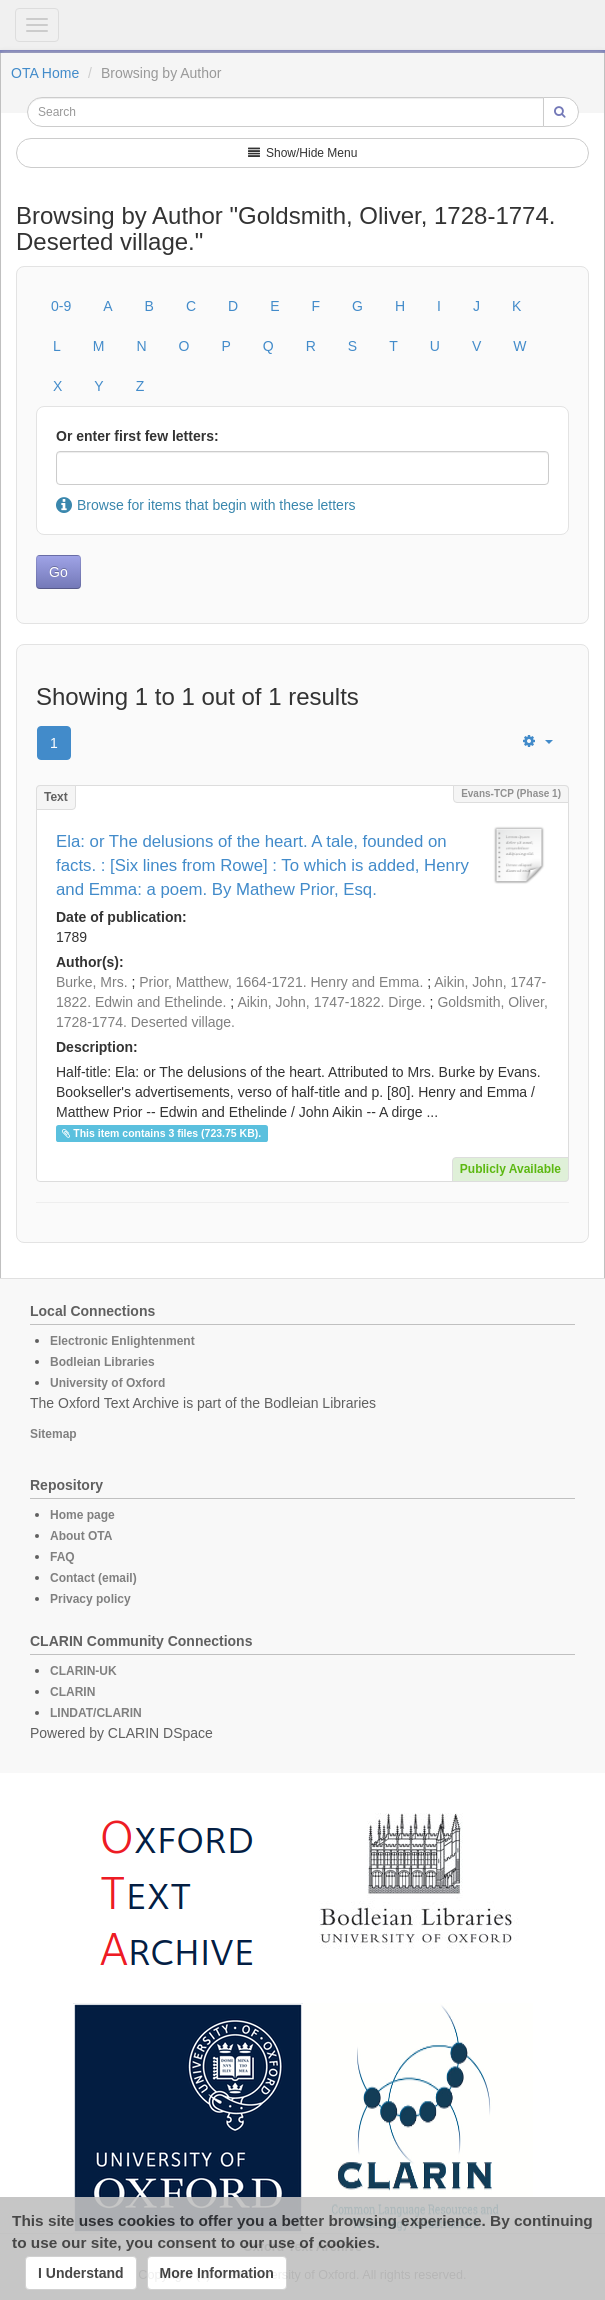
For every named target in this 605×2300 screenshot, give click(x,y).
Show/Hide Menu (303, 153)
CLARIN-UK (83, 1671)
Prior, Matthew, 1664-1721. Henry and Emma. (281, 982)
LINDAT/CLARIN (96, 1713)
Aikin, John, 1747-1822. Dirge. (331, 1002)
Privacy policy (90, 1599)
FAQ (62, 1557)
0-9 (61, 306)
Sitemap (53, 1434)
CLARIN (72, 1692)
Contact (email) (93, 1578)
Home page (82, 1515)
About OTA (81, 1536)
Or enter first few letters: (137, 436)
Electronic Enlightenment (122, 1341)
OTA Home (45, 73)
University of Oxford (107, 1383)
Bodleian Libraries (102, 1362)
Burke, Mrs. (92, 982)
